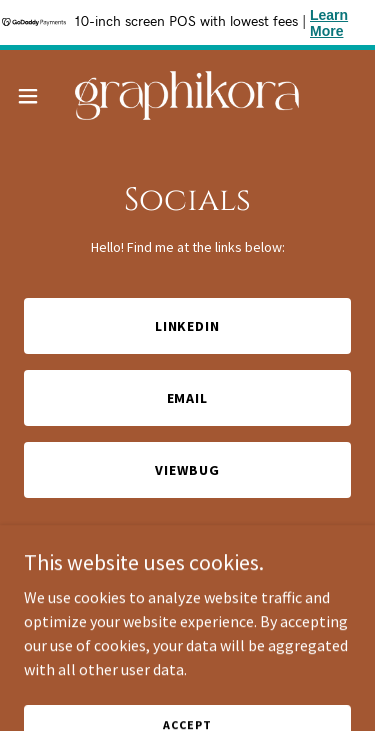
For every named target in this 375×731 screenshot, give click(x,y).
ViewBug (187, 470)
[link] (187, 95)
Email (188, 398)
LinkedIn (188, 326)
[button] (35, 96)
